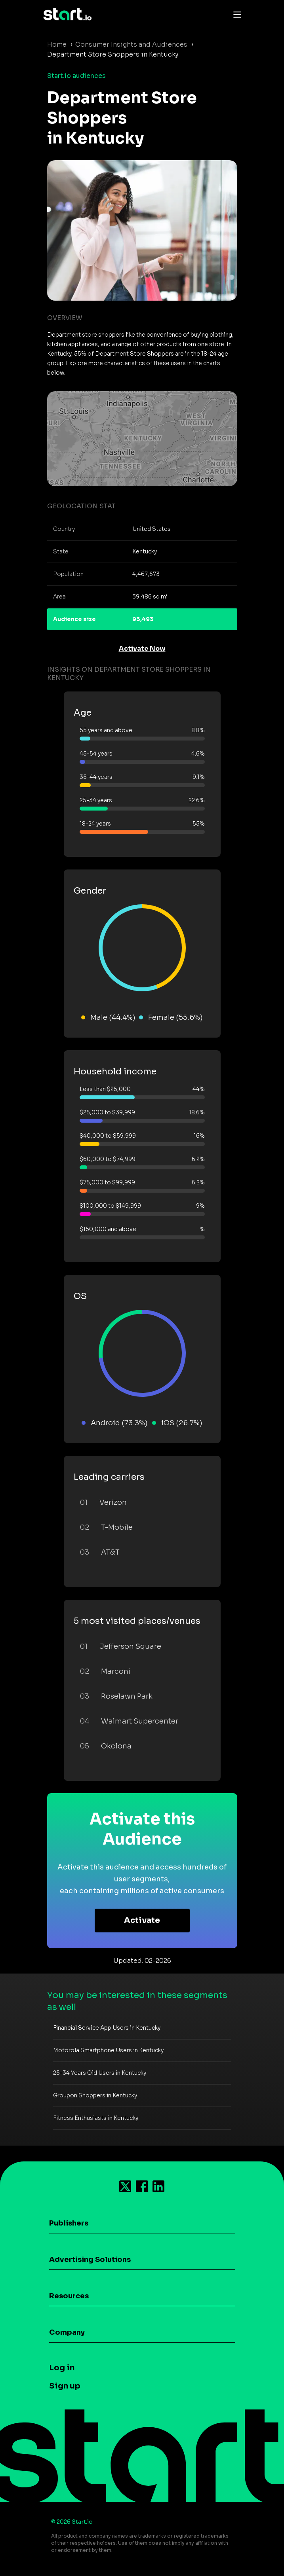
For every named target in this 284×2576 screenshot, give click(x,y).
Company (67, 2332)
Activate (142, 1920)
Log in (61, 2368)
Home (57, 44)
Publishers (68, 2223)
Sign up (64, 2386)
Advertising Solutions (90, 2259)
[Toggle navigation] (235, 14)
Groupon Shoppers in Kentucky (95, 2095)
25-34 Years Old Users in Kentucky (99, 2072)
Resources (69, 2296)
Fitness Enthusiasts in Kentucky (95, 2117)
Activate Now (142, 648)
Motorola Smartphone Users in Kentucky (108, 2050)
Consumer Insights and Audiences (131, 44)
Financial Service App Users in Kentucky (106, 2027)
